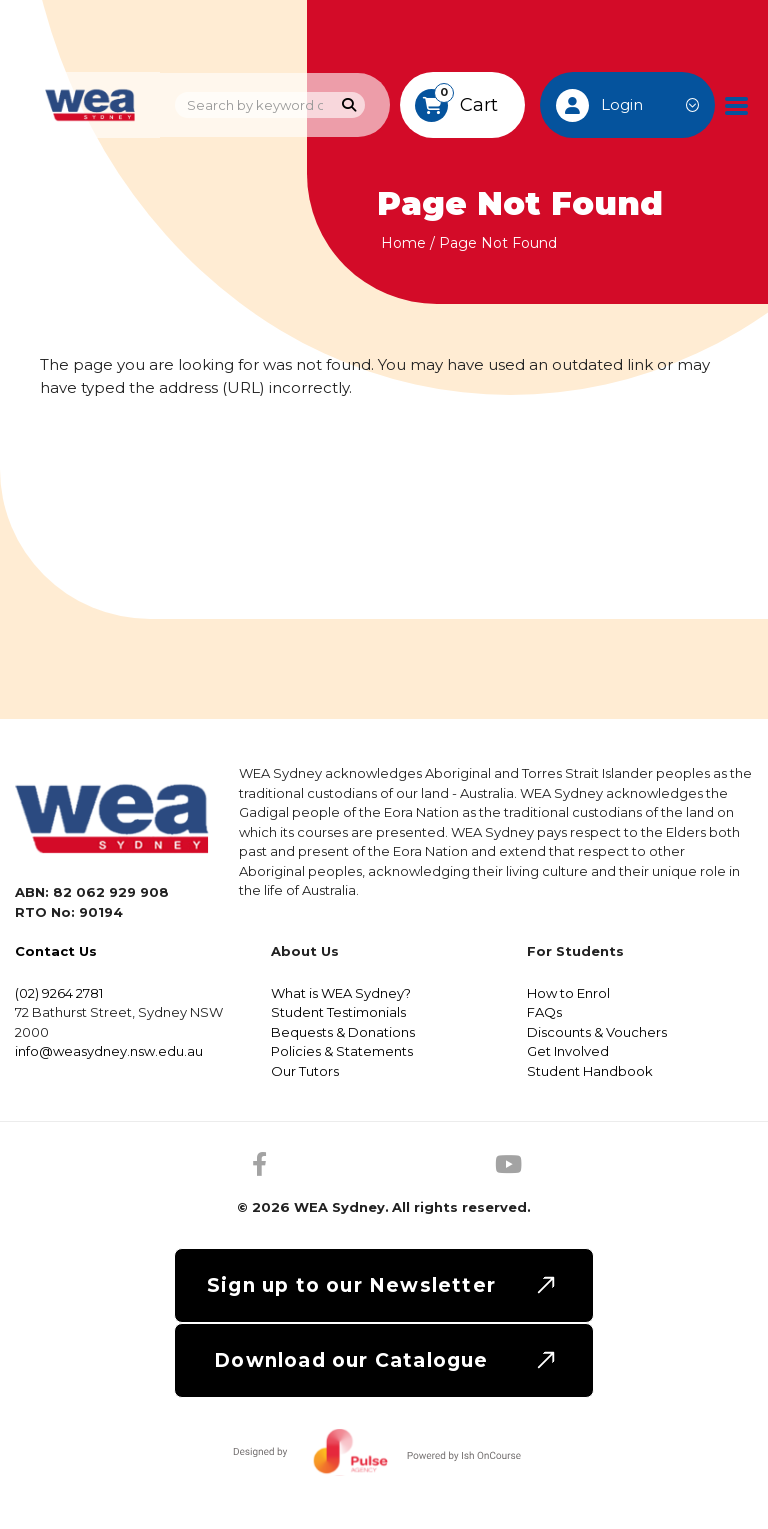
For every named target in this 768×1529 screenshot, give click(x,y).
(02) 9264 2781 (59, 993)
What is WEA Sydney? (341, 993)
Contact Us (56, 951)
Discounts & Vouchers (597, 1032)
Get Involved (568, 1051)
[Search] (349, 105)
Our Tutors (305, 1071)
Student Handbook (590, 1071)
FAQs (544, 1012)
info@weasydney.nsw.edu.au (109, 1051)
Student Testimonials (338, 1012)
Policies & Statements (342, 1051)
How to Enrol (568, 993)
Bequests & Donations (343, 1032)
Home (403, 243)
